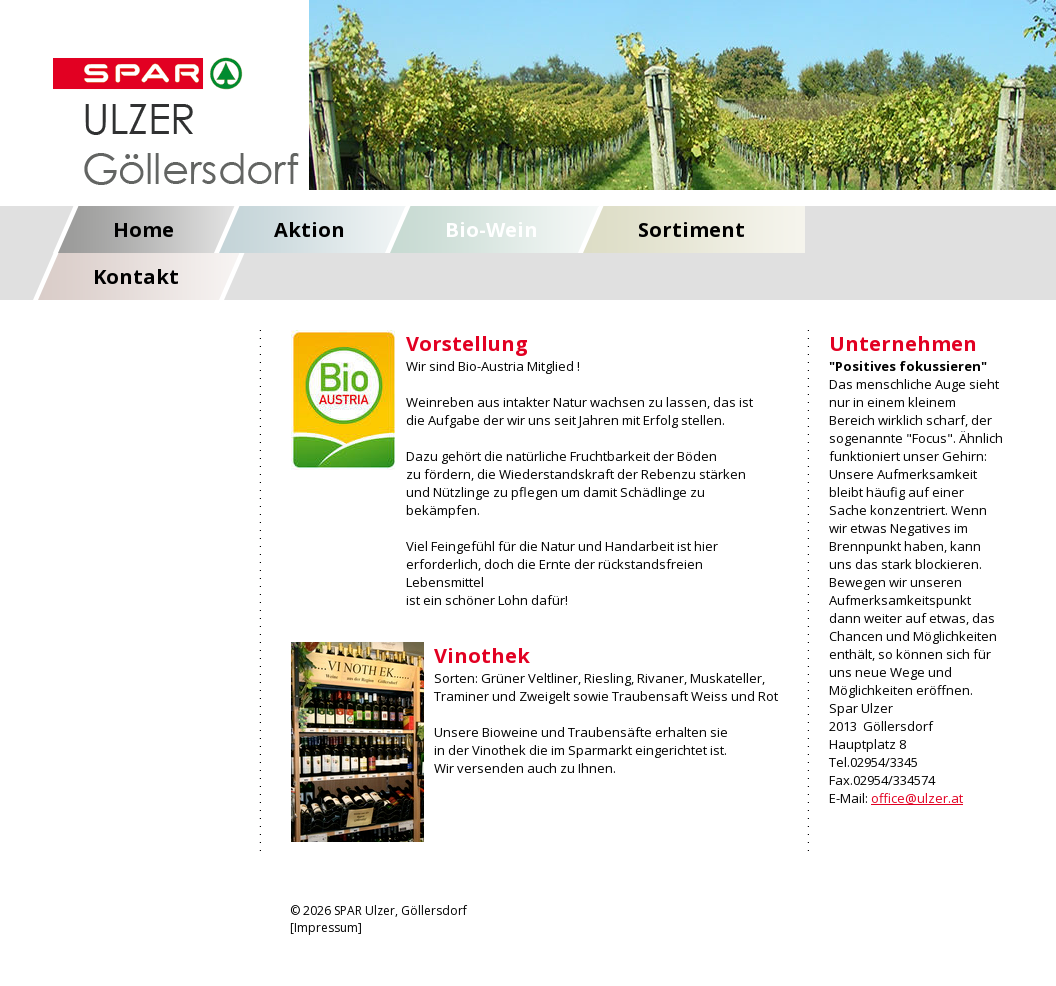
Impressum (326, 927)
